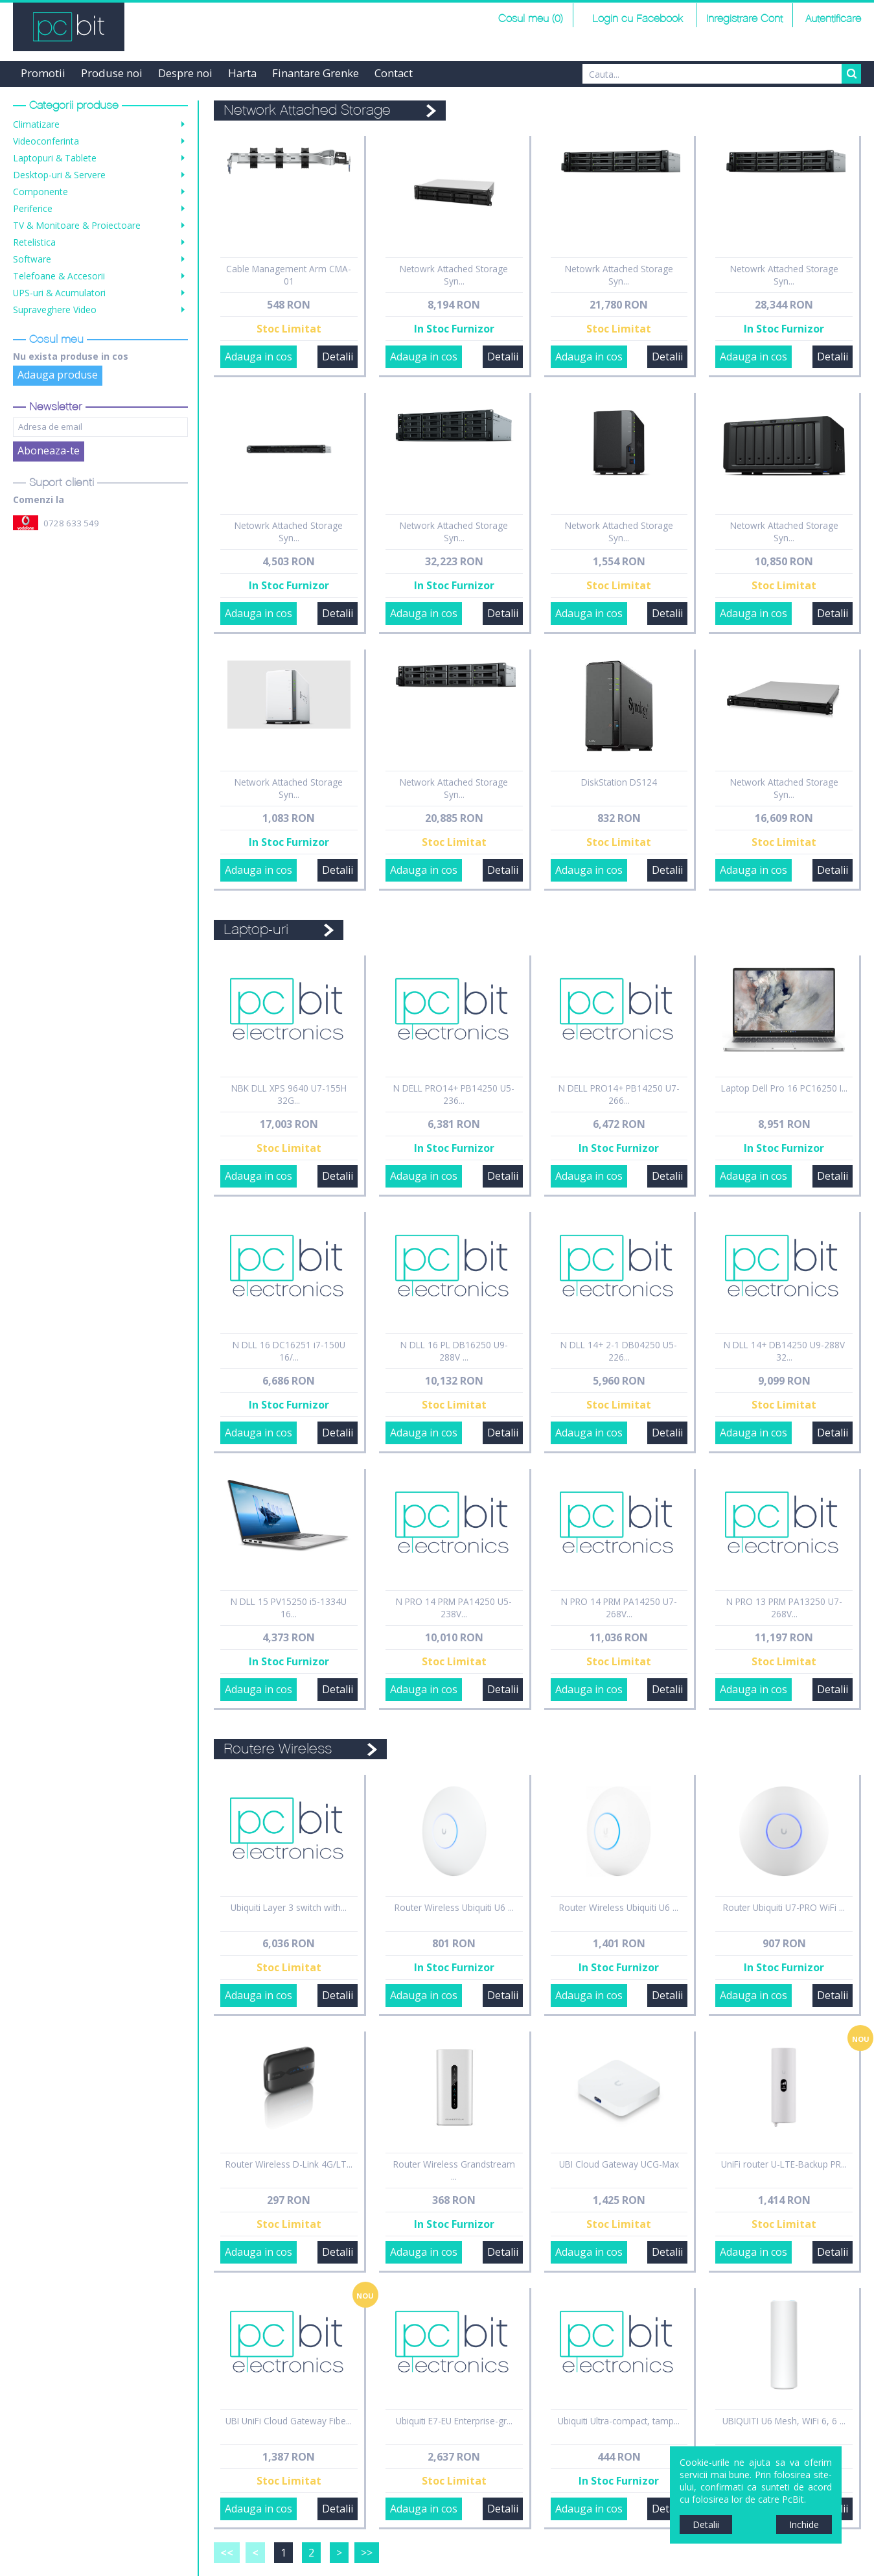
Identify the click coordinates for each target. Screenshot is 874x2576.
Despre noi (185, 72)
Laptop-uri (256, 930)
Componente (40, 191)
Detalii (337, 356)
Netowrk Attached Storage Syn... (454, 275)
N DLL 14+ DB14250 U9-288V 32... (784, 1351)
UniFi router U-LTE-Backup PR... (784, 2164)
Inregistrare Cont (744, 19)
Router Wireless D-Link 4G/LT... (288, 2164)
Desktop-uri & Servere (59, 175)
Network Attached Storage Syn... (454, 531)
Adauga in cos (258, 356)
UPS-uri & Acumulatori (59, 293)
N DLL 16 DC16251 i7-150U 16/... (289, 1351)
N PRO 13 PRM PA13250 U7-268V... (784, 1607)
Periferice (32, 208)
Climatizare (36, 124)
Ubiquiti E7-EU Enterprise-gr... (454, 2421)
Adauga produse (57, 375)
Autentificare (833, 19)
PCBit (68, 27)
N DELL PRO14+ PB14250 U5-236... (453, 1094)
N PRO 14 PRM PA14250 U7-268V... (619, 1607)
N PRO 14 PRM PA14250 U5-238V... (454, 1607)
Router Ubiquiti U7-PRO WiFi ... (784, 1907)
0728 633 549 (71, 523)
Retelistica (34, 242)
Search (851, 74)
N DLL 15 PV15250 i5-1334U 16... (289, 1607)
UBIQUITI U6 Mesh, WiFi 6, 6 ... (783, 2421)
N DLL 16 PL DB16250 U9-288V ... (454, 1351)
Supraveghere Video (55, 309)
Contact (393, 72)
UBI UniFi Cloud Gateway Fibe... (288, 2421)
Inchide (804, 2524)
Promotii (43, 72)
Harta (242, 72)
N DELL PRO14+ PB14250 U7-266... (619, 1094)
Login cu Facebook (636, 19)
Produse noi (112, 72)
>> (367, 2553)
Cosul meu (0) (530, 19)
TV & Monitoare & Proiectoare (77, 225)
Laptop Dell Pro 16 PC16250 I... (784, 1088)
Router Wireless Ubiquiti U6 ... (454, 1907)
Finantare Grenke (315, 72)
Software (32, 259)
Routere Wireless (278, 1749)
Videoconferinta (46, 141)
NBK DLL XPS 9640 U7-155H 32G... (289, 1094)
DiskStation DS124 (619, 782)
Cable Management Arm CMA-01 (288, 275)
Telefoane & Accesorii (59, 276)
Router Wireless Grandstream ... (454, 2170)
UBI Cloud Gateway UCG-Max (619, 2164)
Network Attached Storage (307, 110)
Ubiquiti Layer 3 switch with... (289, 1907)
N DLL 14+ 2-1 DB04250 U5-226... (618, 1351)
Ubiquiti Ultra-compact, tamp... (619, 2421)
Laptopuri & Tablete (55, 158)
